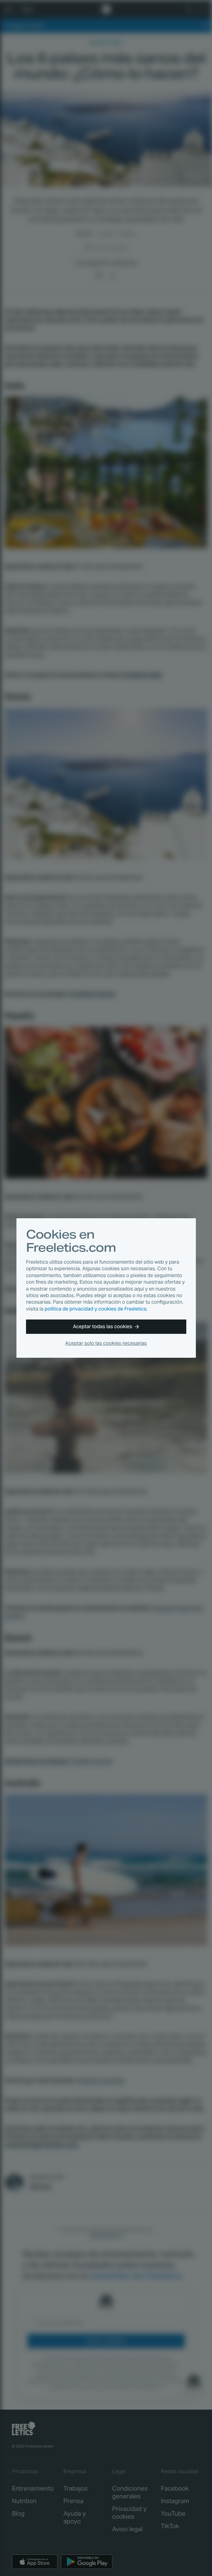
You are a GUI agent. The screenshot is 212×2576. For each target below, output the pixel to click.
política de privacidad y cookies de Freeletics (96, 1309)
